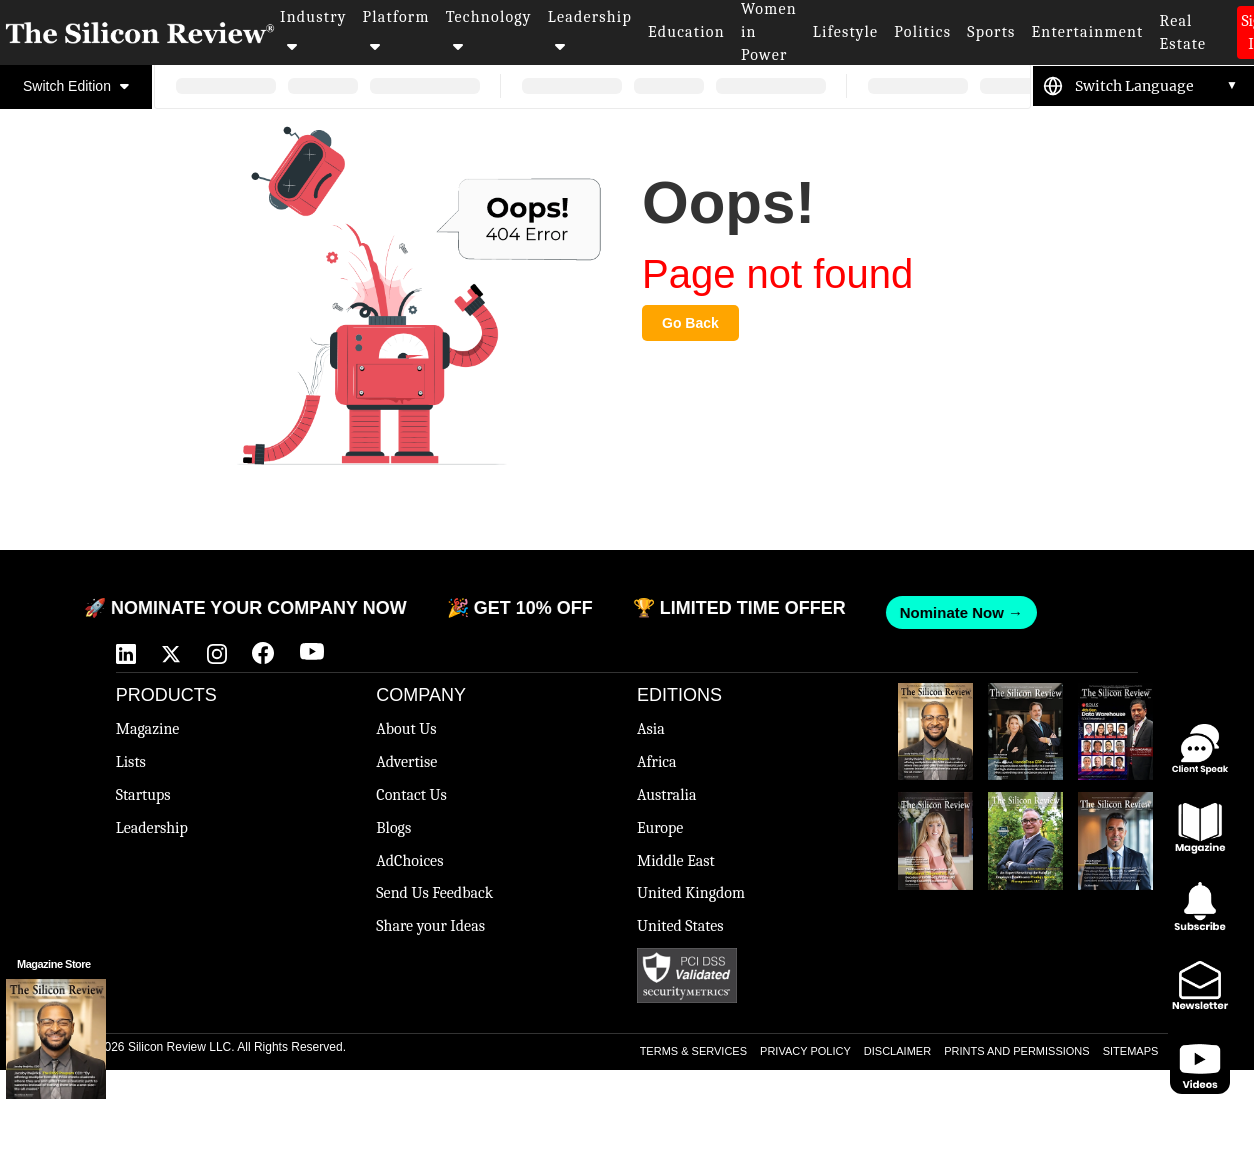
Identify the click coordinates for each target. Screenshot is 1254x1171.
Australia (666, 795)
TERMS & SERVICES (693, 1051)
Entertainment (1088, 32)
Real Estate (1182, 32)
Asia (651, 729)
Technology (489, 31)
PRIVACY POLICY (805, 1051)
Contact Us (411, 795)
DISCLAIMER (897, 1051)
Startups (143, 795)
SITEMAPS (1131, 1051)
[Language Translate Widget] (1156, 86)
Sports (991, 32)
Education (686, 32)
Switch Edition (76, 86)
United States (680, 926)
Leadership (590, 31)
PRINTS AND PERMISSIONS (1016, 1051)
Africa (657, 762)
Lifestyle (846, 32)
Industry (313, 31)
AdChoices (409, 861)
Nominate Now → (951, 612)
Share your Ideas (430, 926)
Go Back (690, 323)
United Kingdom (691, 893)
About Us (406, 729)
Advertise (406, 762)
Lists (131, 762)
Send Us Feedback (434, 893)
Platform (396, 31)
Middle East (676, 861)
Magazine (148, 729)
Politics (922, 32)
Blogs (393, 828)
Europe (660, 828)
